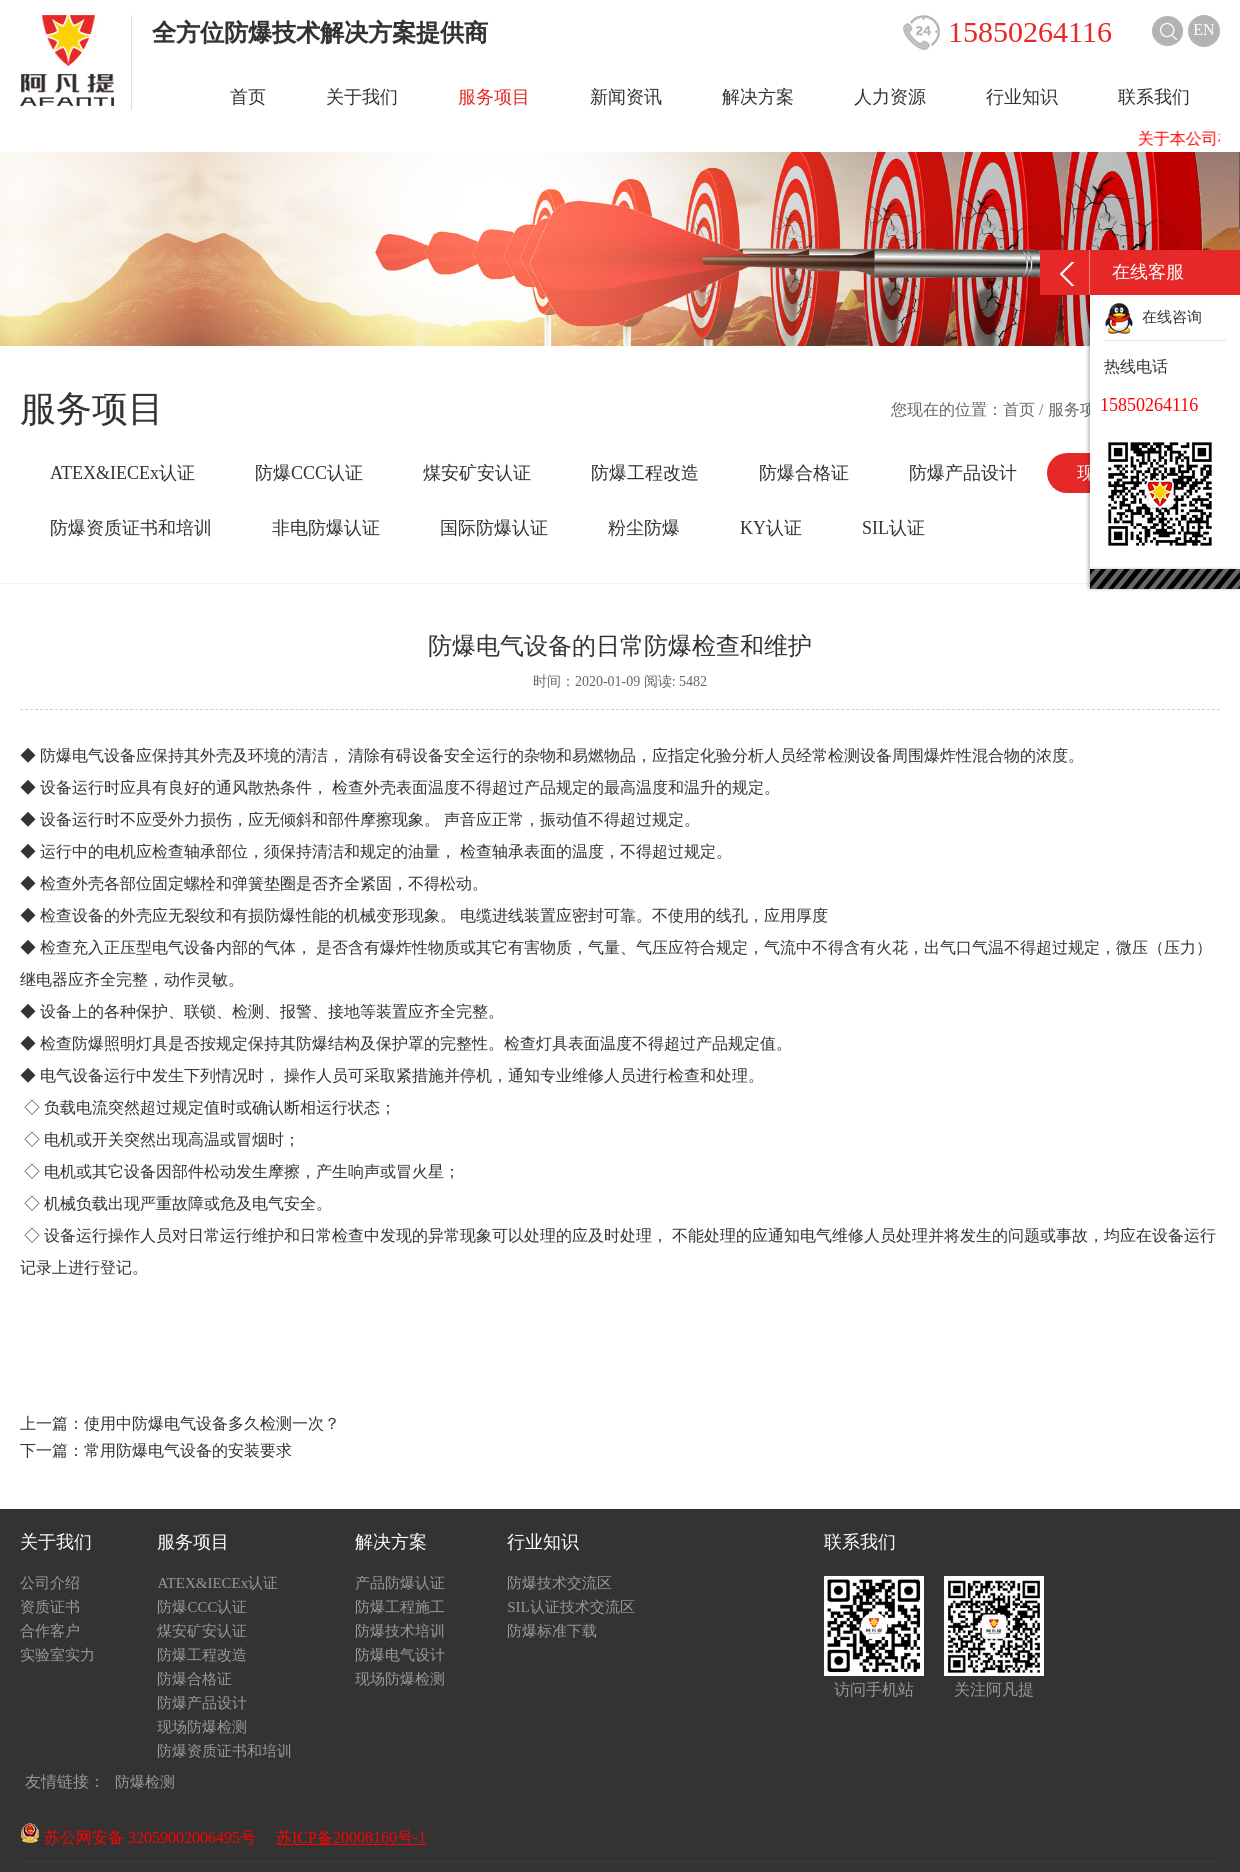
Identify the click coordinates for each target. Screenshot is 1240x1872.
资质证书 (50, 1607)
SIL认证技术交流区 (571, 1607)
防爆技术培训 (400, 1631)
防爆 (280, 915)
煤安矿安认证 (477, 473)
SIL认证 (893, 528)
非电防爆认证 (326, 528)
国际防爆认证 (494, 528)
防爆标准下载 (552, 1631)
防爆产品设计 (963, 473)
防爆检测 (145, 1782)
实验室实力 (57, 1655)
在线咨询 (1153, 317)
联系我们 (1154, 97)
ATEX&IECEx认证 (122, 473)
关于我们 (362, 97)
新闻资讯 (626, 97)
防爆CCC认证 (309, 473)
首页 (248, 97)
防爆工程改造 (645, 473)
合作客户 (50, 1631)
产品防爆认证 (400, 1583)
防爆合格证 (804, 473)
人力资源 (890, 97)
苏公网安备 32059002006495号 (138, 1837)
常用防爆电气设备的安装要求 (188, 1450)
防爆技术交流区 (559, 1583)
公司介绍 (50, 1583)
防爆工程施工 (400, 1607)
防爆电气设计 (400, 1655)
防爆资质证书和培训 (131, 528)
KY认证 (771, 528)
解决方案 (758, 97)
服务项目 (494, 97)
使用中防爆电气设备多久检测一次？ (212, 1423)
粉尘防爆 (644, 528)
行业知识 (1022, 97)
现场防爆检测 (202, 1727)
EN (1203, 29)
